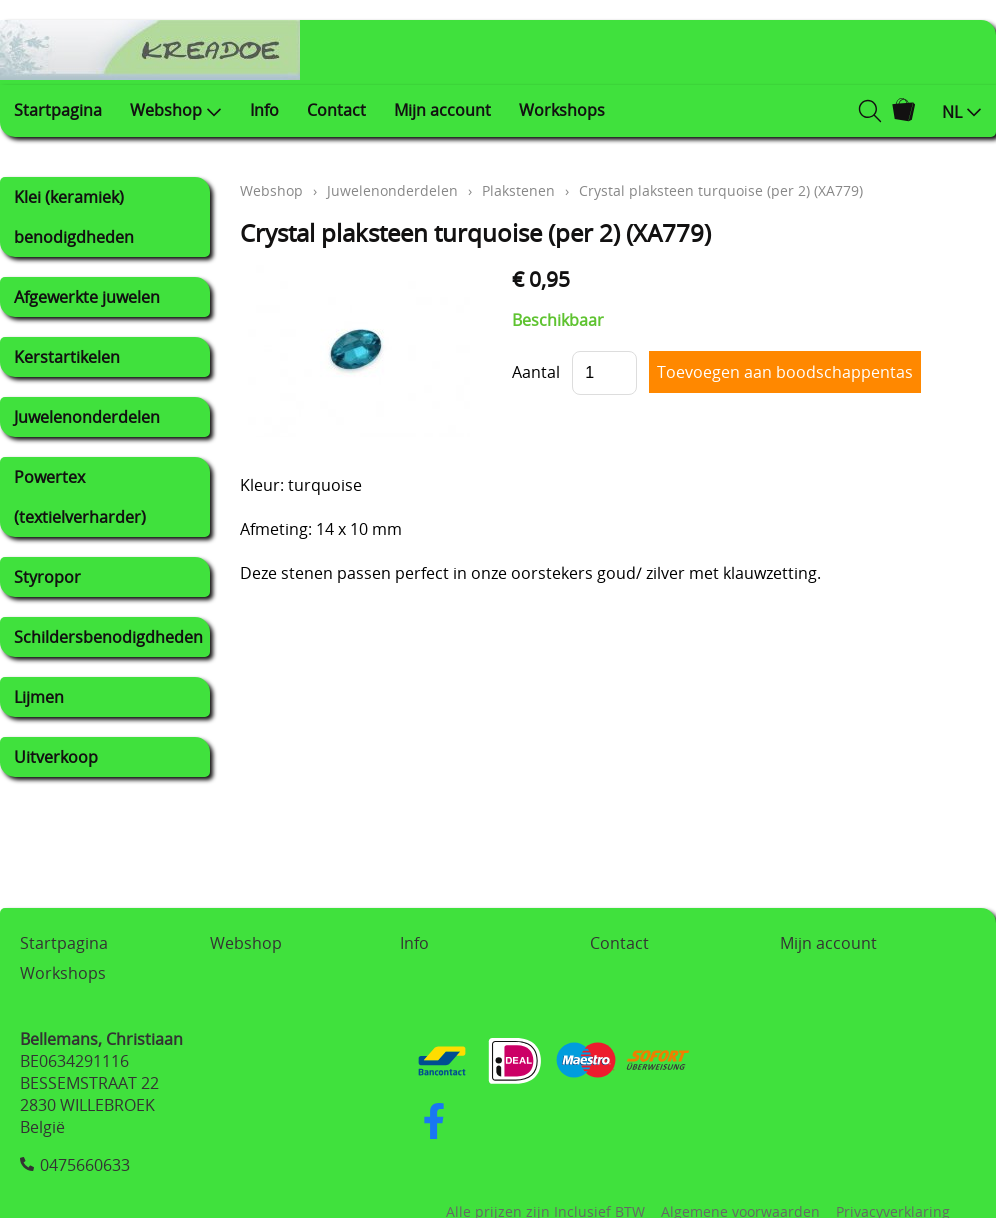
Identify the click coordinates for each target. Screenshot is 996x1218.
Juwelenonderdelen (87, 417)
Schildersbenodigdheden (108, 637)
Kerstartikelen (67, 357)
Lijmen (39, 697)
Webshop (176, 110)
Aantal (536, 372)
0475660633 (85, 1165)
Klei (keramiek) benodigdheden (74, 217)
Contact (336, 110)
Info (264, 110)
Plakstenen (518, 190)
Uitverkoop (56, 757)
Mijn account (442, 110)
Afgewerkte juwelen (87, 297)
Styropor (47, 577)
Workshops (562, 110)
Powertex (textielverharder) (80, 497)
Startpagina (58, 110)
